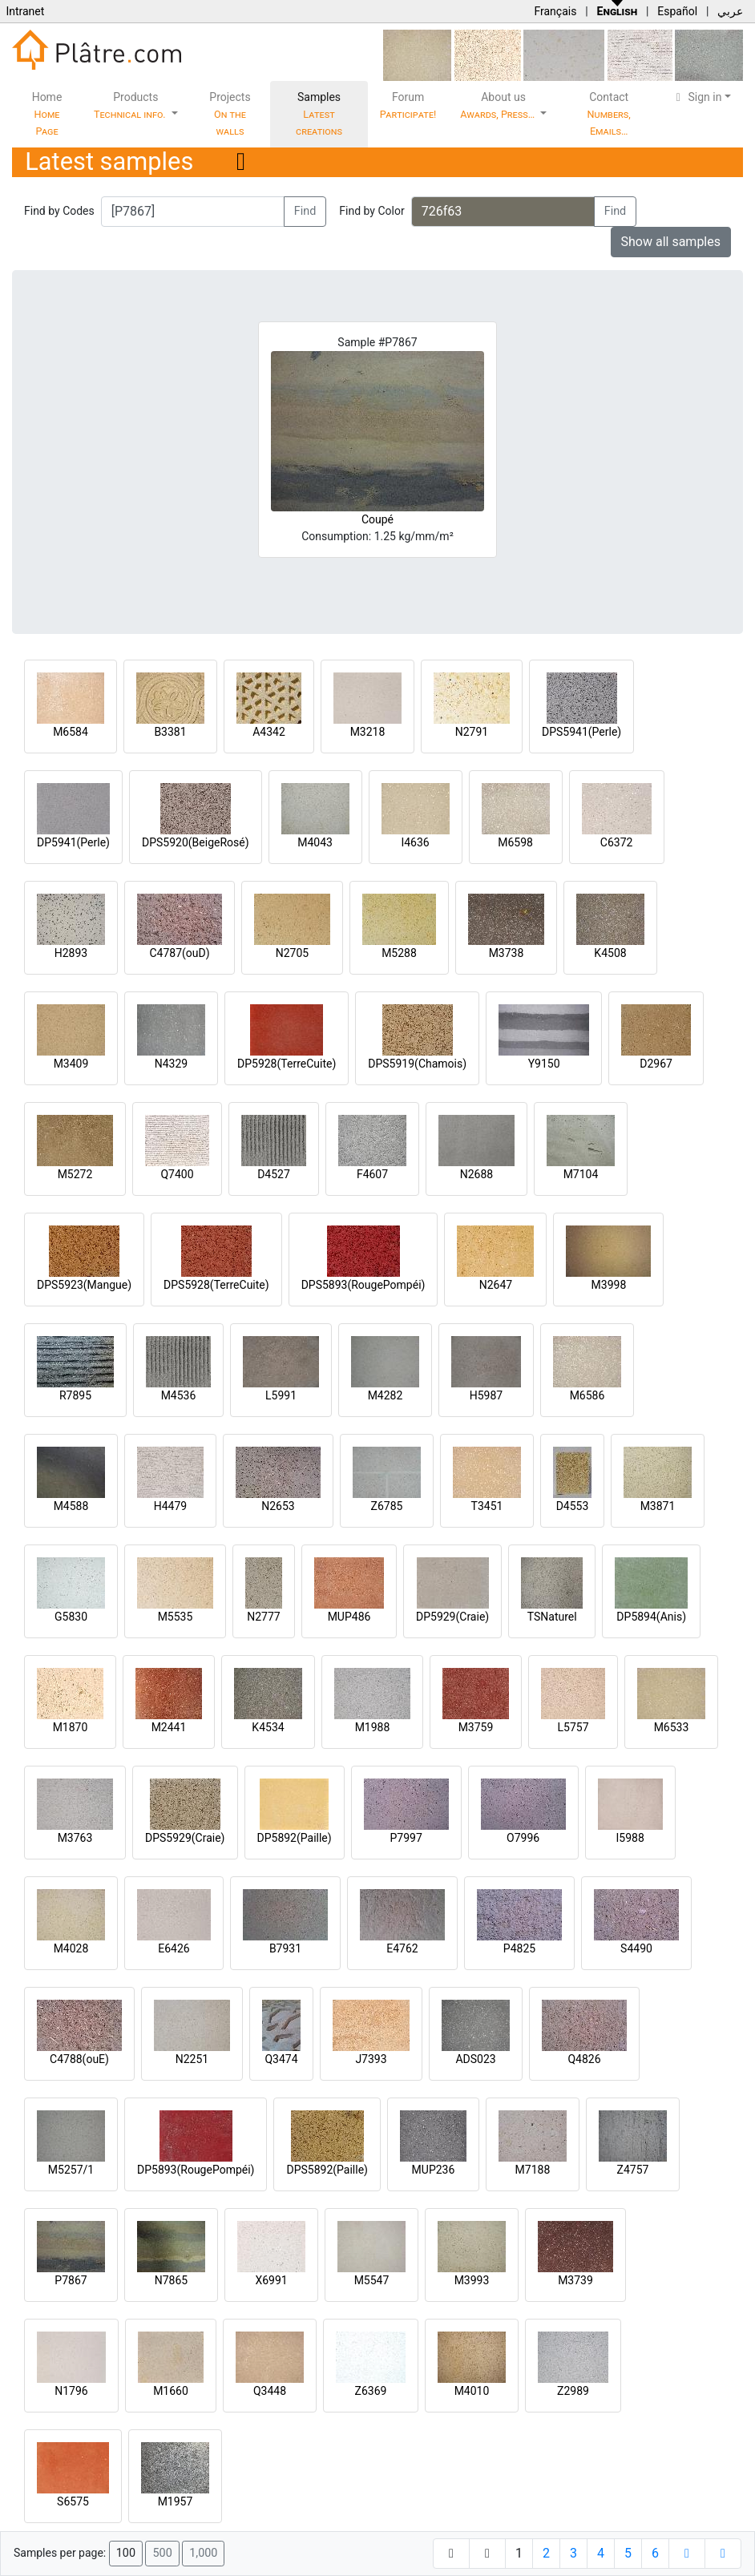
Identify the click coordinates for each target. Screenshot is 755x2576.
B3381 (170, 731)
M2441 (169, 1727)
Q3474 (280, 2059)
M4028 (71, 1948)
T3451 (487, 1506)
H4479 (170, 1506)
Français (555, 11)
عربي (730, 11)
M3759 (476, 1727)
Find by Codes (59, 210)
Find (305, 211)
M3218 (368, 731)
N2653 (277, 1506)
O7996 (523, 1837)
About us (498, 105)
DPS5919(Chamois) (417, 1063)
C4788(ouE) (79, 2059)
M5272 (75, 1174)
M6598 (515, 842)
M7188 (533, 2169)
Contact (609, 114)
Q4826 (583, 2059)
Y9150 (544, 1063)
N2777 (263, 1616)
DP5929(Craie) (452, 1616)
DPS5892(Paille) (326, 2169)
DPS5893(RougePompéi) (363, 1284)
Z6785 (387, 1506)
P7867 (71, 2280)
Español (677, 11)
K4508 (610, 953)
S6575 (73, 2501)
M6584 (70, 731)
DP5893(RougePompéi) (195, 2169)
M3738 (506, 953)
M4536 (178, 1395)
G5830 (71, 1616)
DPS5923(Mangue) (84, 1284)
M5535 (175, 1616)
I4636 (415, 842)
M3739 (575, 2280)
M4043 (315, 842)
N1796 (71, 2390)
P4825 (519, 1948)
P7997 (406, 1837)
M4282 (385, 1395)
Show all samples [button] (671, 241)
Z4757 (633, 2169)
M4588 (71, 1506)
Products (131, 105)
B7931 (285, 1948)
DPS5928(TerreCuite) (216, 1284)
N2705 (292, 953)
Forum (408, 105)
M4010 (472, 2390)
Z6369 (371, 2390)
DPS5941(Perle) (581, 731)
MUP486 (349, 1616)
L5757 (572, 1727)
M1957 (175, 2501)
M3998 (609, 1284)
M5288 (399, 953)
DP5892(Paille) (294, 1837)
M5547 (372, 2280)
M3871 (658, 1506)
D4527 (273, 1174)
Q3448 (269, 2390)
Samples (319, 114)
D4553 (572, 1506)
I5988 (630, 1837)
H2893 (71, 953)
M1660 (170, 2390)
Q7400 (176, 1174)
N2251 (192, 2059)
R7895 (75, 1395)
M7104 (581, 1174)
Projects (229, 114)
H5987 (486, 1395)
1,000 (203, 2553)
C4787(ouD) (179, 953)
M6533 (671, 1727)
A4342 (268, 731)
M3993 (472, 2280)
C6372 (616, 842)
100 (125, 2553)
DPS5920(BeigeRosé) (195, 842)
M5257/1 (71, 2169)
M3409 (71, 1063)
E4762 (402, 1948)
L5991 (281, 1395)
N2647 (495, 1284)
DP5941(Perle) (73, 842)
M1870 (70, 1727)
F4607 (372, 1174)
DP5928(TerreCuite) (286, 1063)
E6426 (173, 1948)
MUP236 (433, 2169)
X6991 (271, 2280)
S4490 (636, 1948)
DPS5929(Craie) (185, 1837)
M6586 (587, 1395)
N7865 (171, 2280)
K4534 (268, 1727)
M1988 (372, 1727)
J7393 (370, 2059)
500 (162, 2553)
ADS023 (475, 2059)
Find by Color (371, 210)
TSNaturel (552, 1616)
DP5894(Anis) (651, 1616)
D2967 (656, 1063)
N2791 (471, 731)
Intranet (25, 11)
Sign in (697, 97)
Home (47, 114)
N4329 (171, 1063)
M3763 (75, 1837)
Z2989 (573, 2390)
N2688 (476, 1174)
